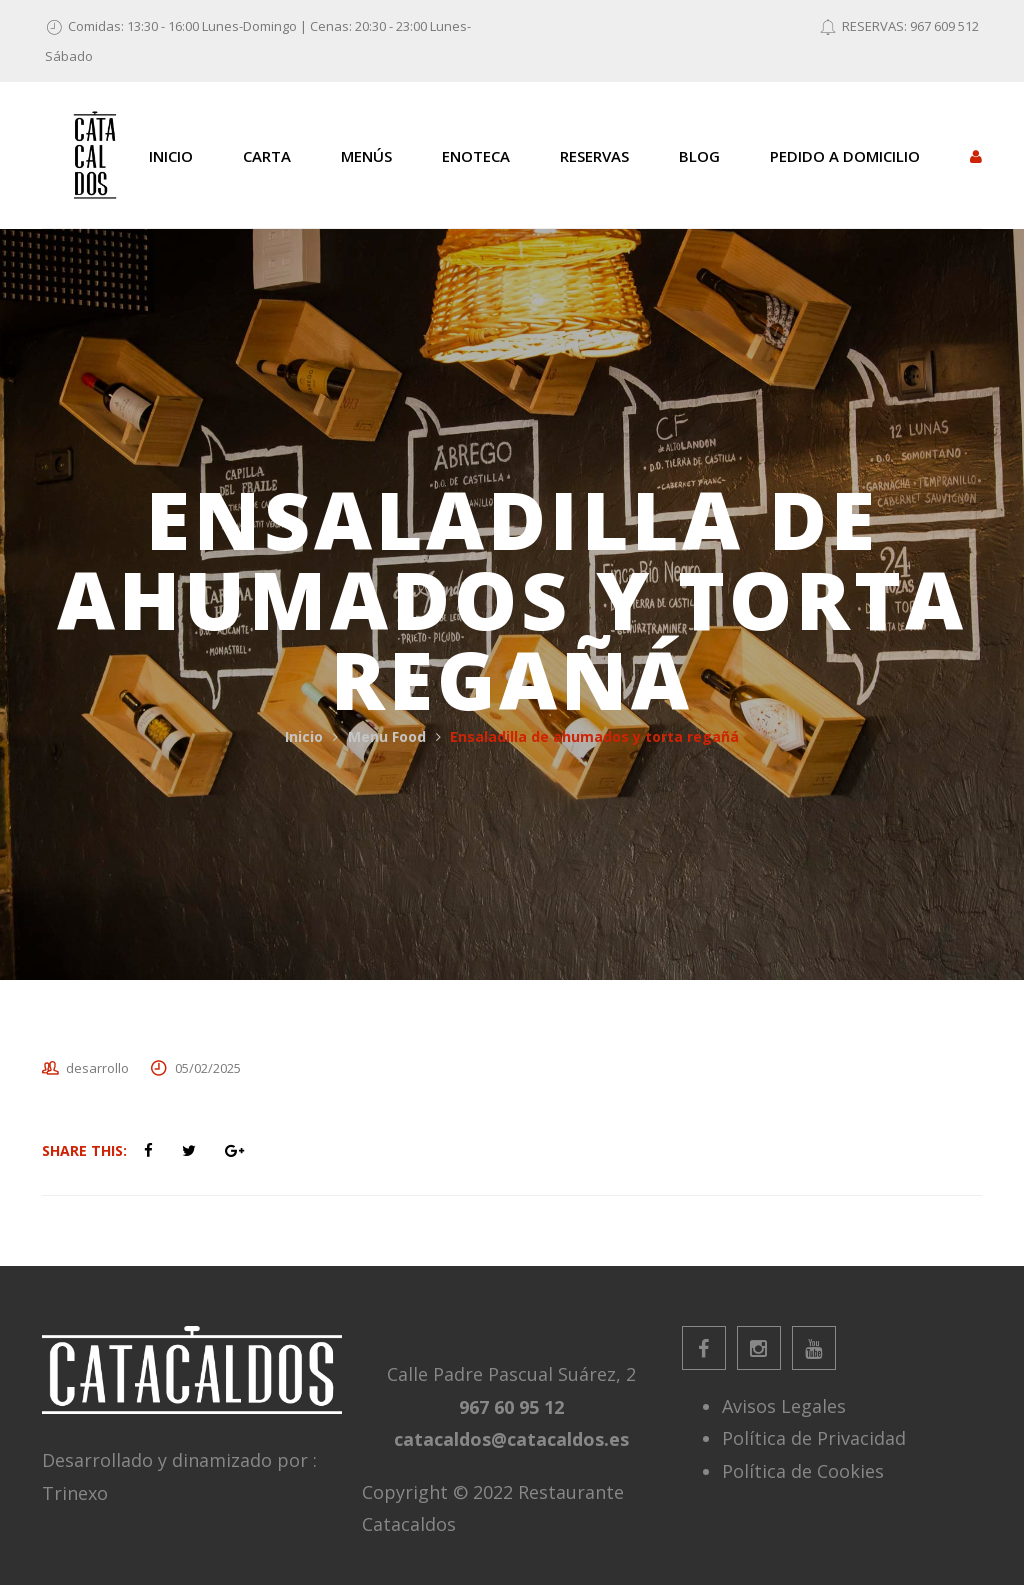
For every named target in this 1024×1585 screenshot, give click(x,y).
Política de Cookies (803, 1471)
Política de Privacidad (814, 1438)
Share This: (84, 1150)
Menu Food (387, 736)
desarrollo (97, 1068)
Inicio (304, 736)
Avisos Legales (784, 1406)
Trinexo (75, 1493)
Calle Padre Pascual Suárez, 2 (511, 1374)
